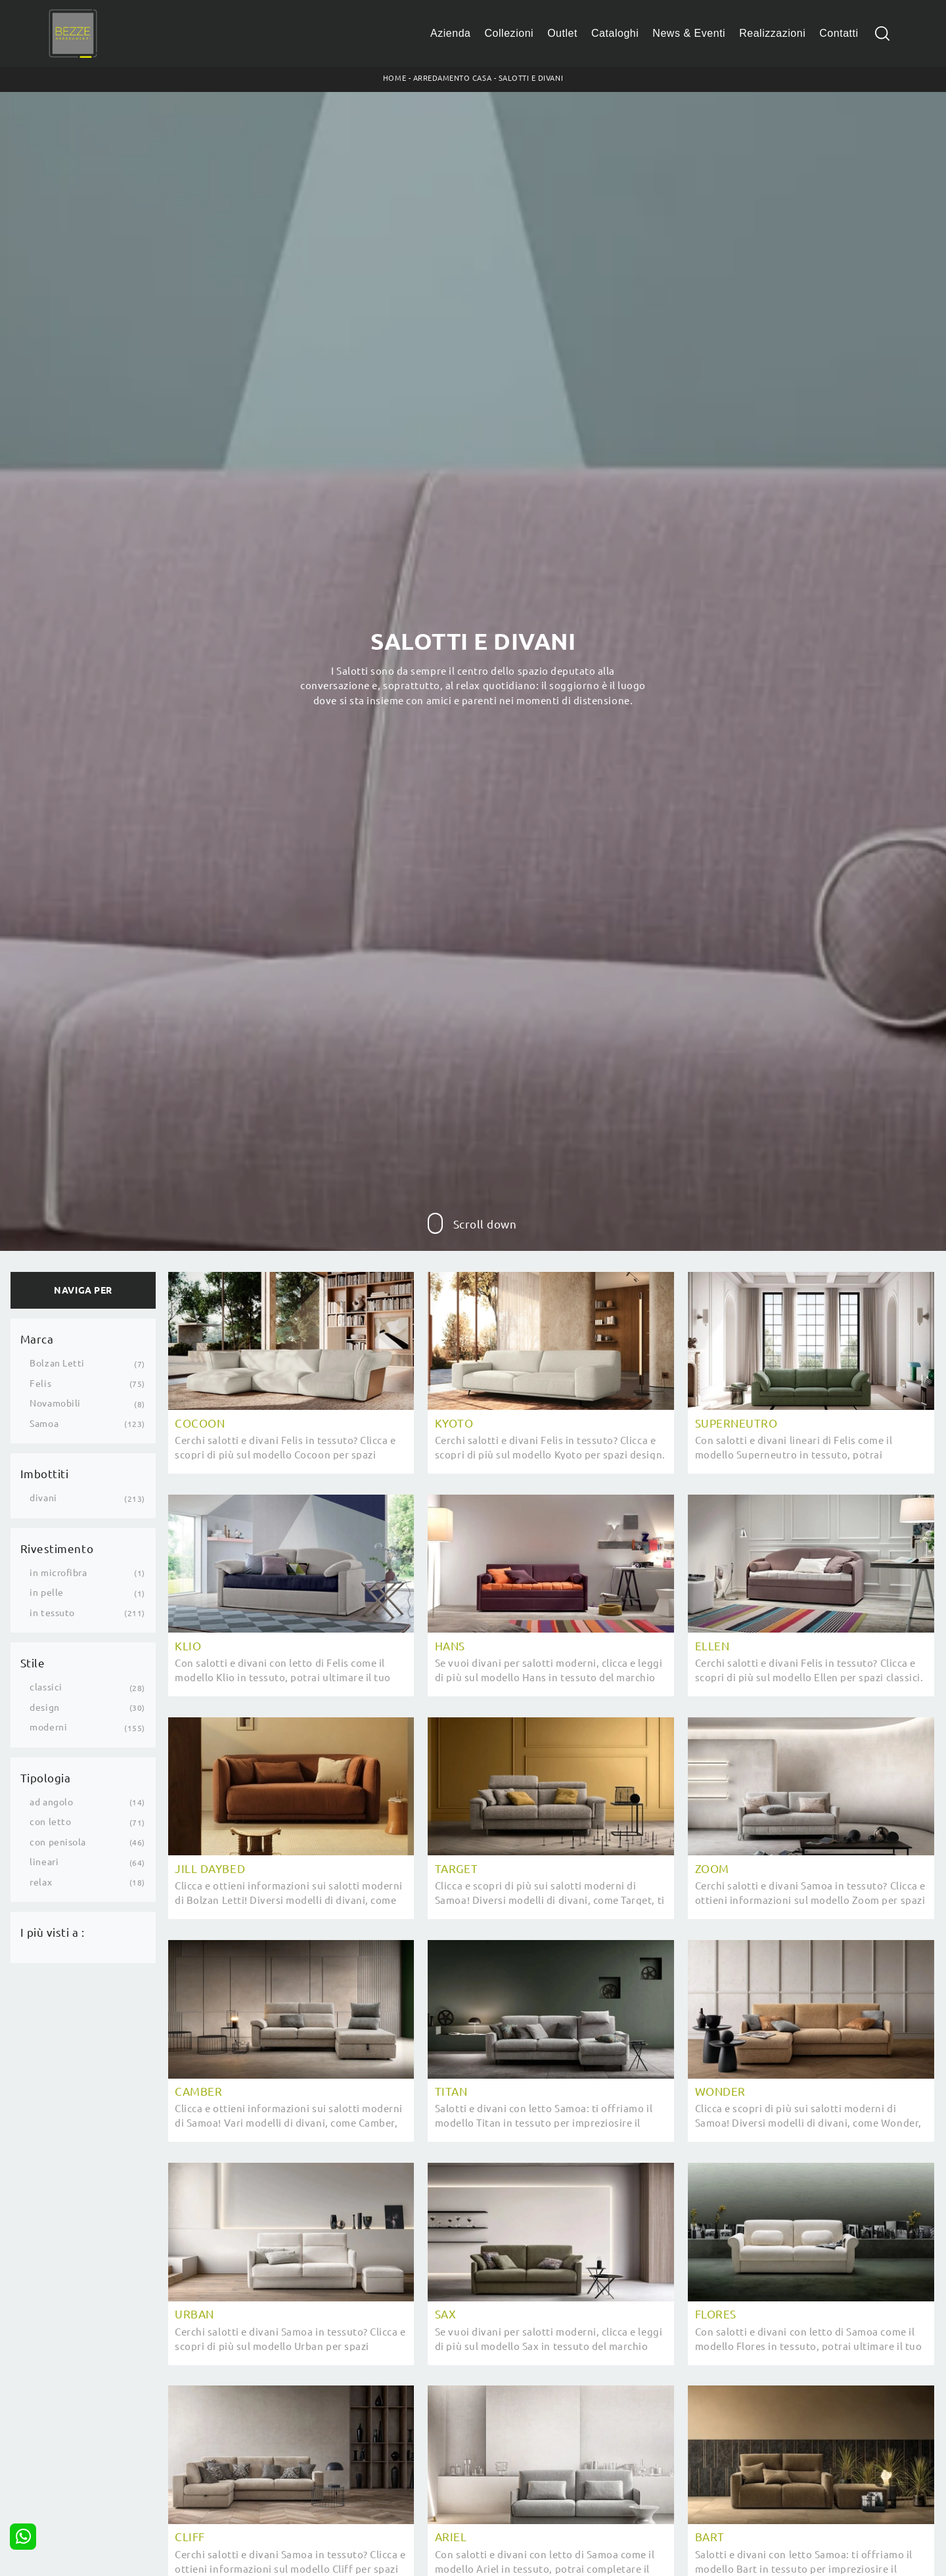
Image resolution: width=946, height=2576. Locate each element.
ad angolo (51, 1802)
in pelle (46, 1592)
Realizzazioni (772, 33)
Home (394, 78)
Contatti (838, 33)
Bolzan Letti (57, 1363)
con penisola (57, 1842)
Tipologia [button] (45, 1778)
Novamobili (55, 1403)
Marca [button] (37, 1339)
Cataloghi (615, 33)
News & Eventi (688, 33)
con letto (50, 1822)
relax (41, 1882)
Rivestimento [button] (56, 1549)
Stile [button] (32, 1663)
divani (43, 1498)
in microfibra (58, 1573)
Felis (40, 1383)
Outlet (562, 33)
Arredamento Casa (452, 78)
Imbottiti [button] (44, 1474)
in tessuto (52, 1613)
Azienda (450, 33)
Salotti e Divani (531, 78)
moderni (48, 1727)
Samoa (44, 1423)
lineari (44, 1862)
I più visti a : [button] (52, 1932)
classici (46, 1687)
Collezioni (509, 33)
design (44, 1707)
